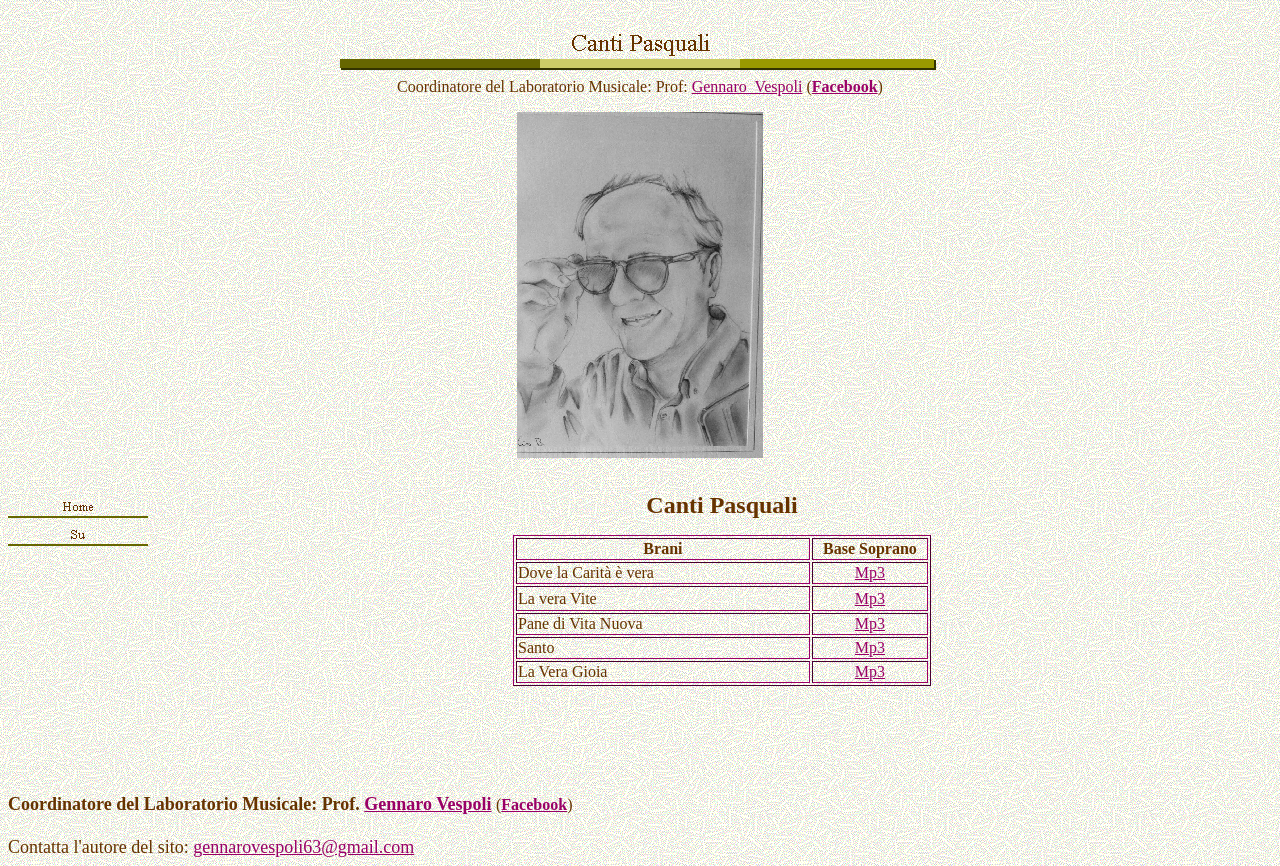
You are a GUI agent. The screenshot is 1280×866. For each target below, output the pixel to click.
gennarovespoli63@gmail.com (303, 847)
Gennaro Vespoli (747, 86)
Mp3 (870, 572)
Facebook (845, 86)
